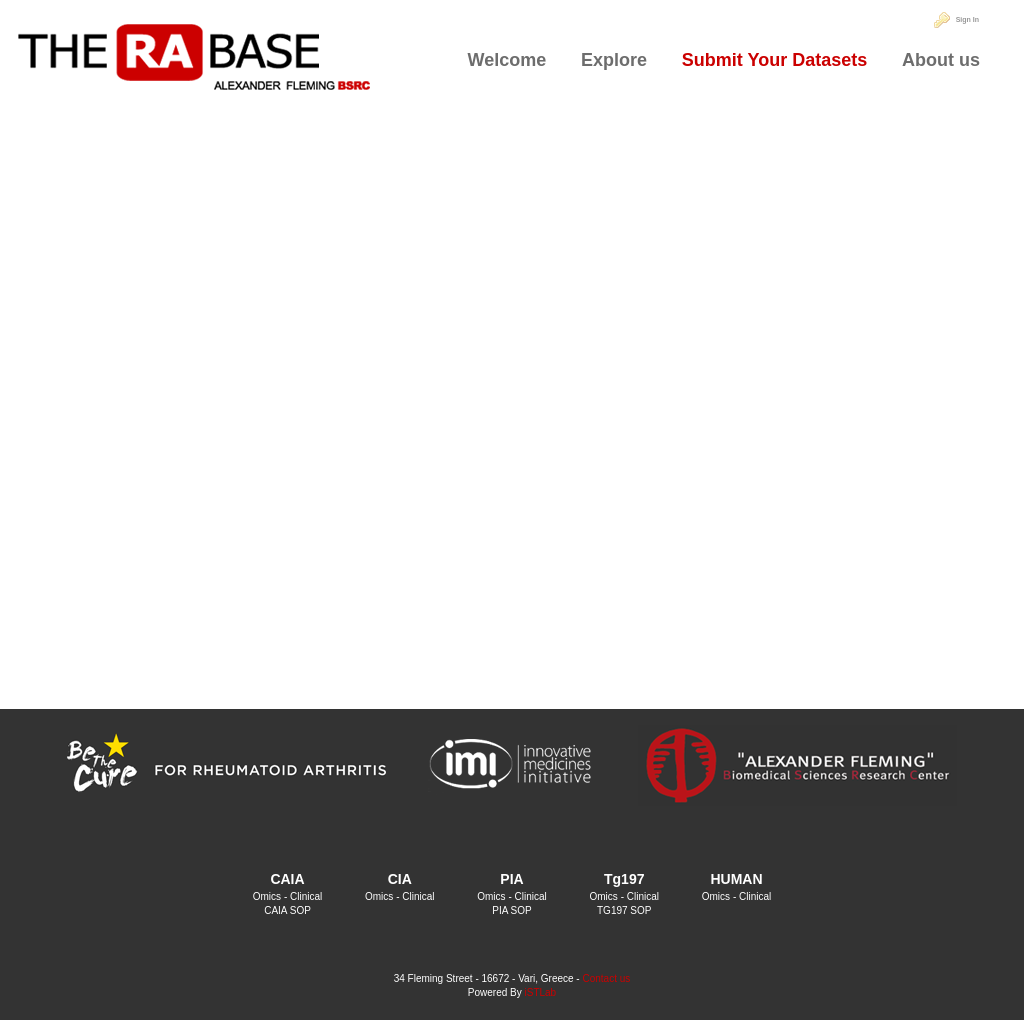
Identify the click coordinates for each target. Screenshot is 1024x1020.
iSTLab (541, 992)
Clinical (306, 896)
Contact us (606, 978)
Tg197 (624, 879)
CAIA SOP (287, 910)
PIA (511, 879)
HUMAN (736, 879)
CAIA (287, 879)
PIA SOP (511, 910)
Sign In (967, 19)
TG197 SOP (624, 910)
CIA (400, 879)
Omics (267, 896)
